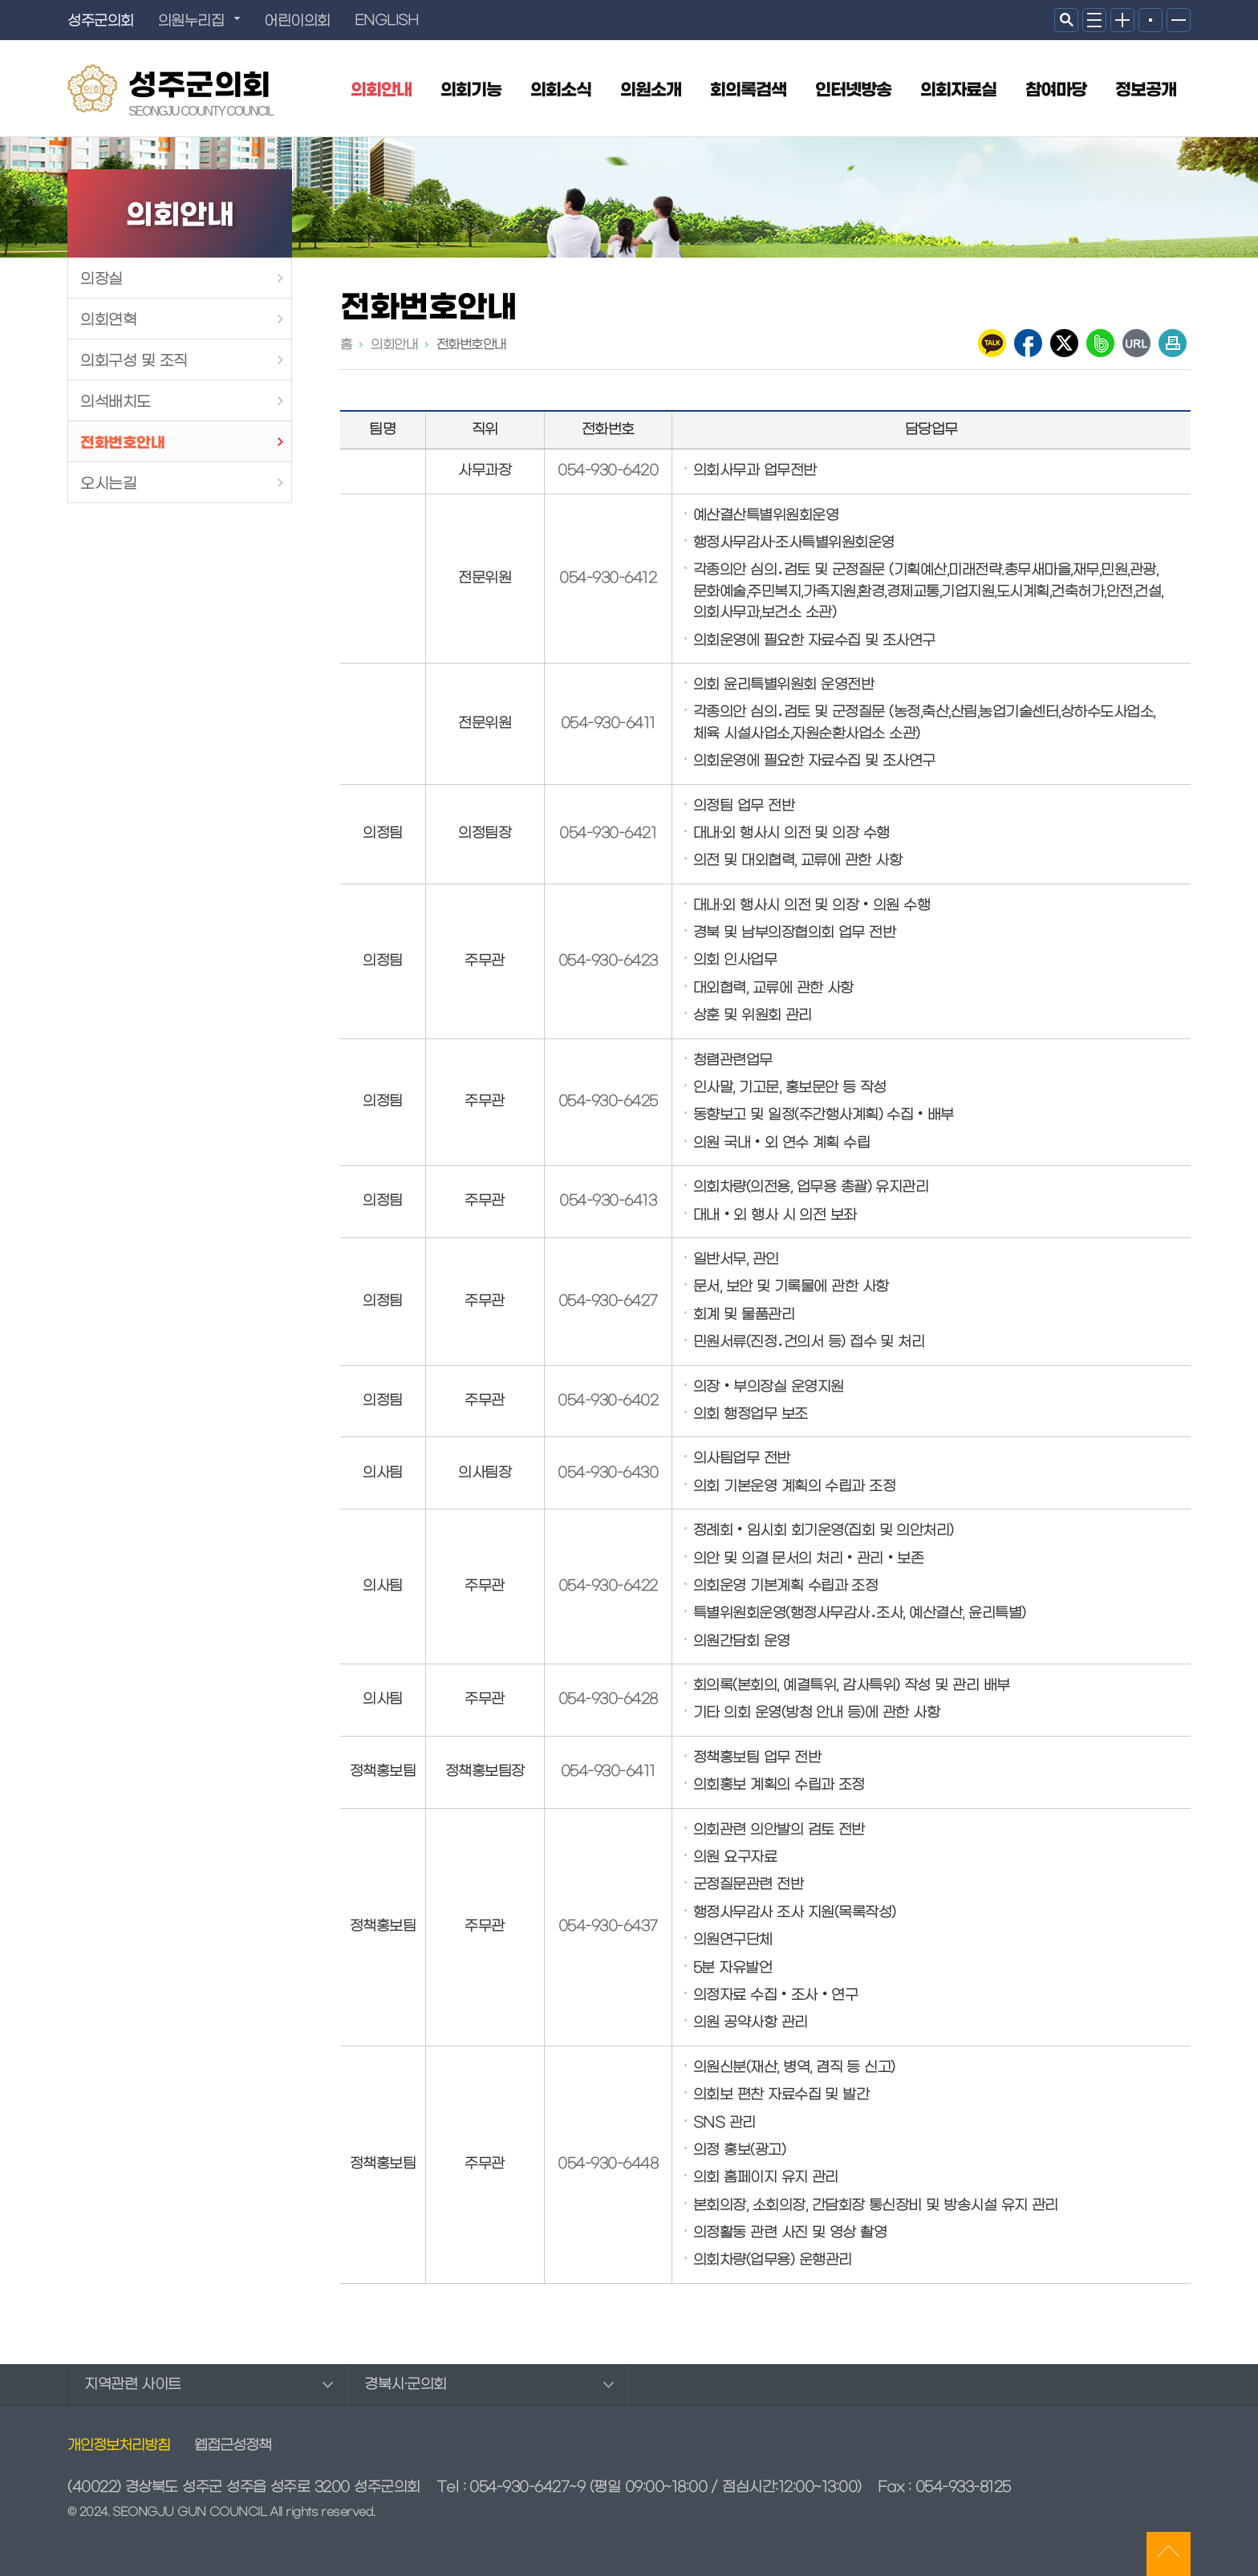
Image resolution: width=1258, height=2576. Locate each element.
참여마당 (1055, 90)
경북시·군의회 (405, 2384)
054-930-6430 (608, 1473)
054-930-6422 (608, 1587)
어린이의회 (297, 21)
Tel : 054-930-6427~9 (511, 2487)
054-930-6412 (607, 579)
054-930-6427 (608, 1302)
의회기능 (470, 90)
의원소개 (650, 90)
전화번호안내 (122, 443)
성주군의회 (200, 90)
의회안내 (381, 90)
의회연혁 (108, 320)
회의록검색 (748, 90)
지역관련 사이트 (132, 2384)
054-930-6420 (608, 471)
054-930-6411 (608, 724)
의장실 (101, 279)
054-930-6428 (608, 1700)
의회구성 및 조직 (134, 361)
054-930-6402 (608, 1401)
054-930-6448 (608, 2164)
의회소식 (560, 90)
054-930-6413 (607, 1201)
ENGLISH (387, 21)
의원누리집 (191, 21)
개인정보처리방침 (118, 2446)
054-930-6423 (608, 961)
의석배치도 (115, 402)
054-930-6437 (608, 1927)
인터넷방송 (853, 90)
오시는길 (108, 484)
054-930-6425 (608, 1102)
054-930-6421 (607, 834)
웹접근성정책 (232, 2446)
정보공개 (1145, 90)
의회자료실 (958, 90)
